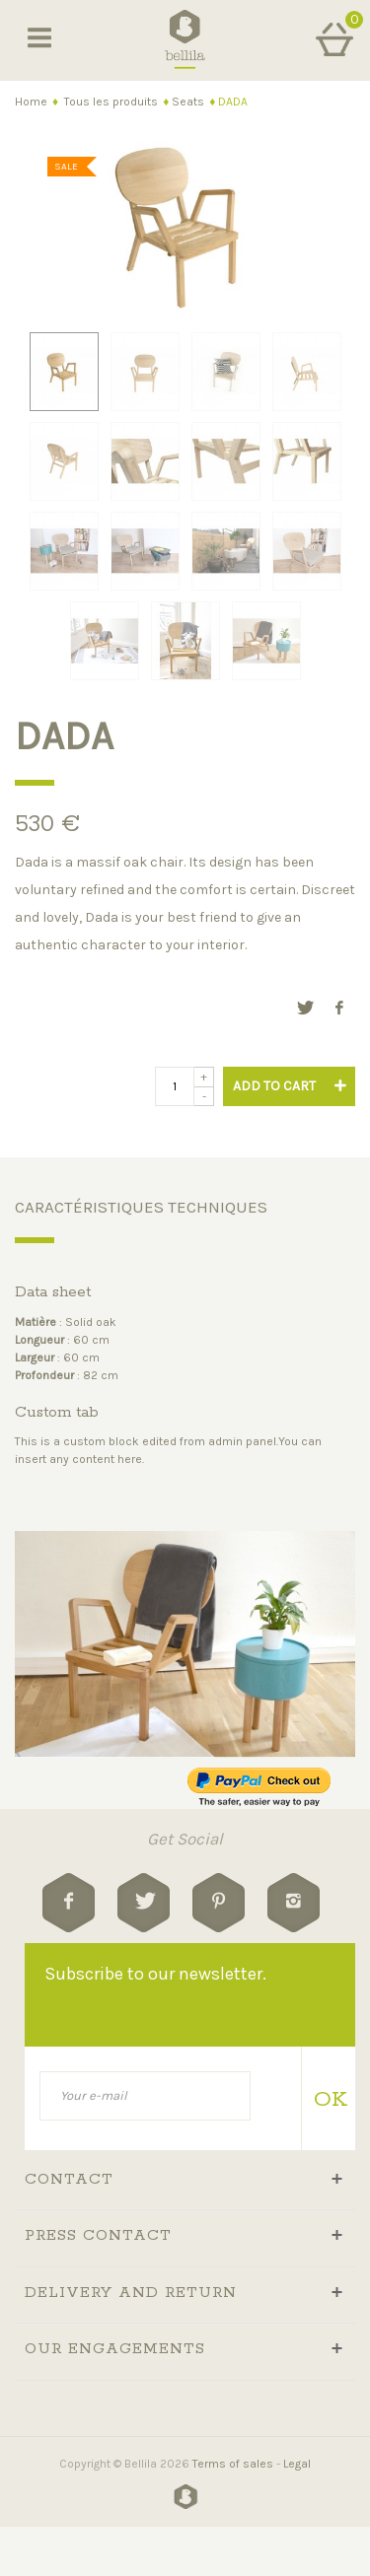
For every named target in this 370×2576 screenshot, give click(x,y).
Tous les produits (111, 101)
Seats (188, 101)
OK (327, 2100)
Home (31, 101)
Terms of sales (232, 2464)
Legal (297, 2464)
